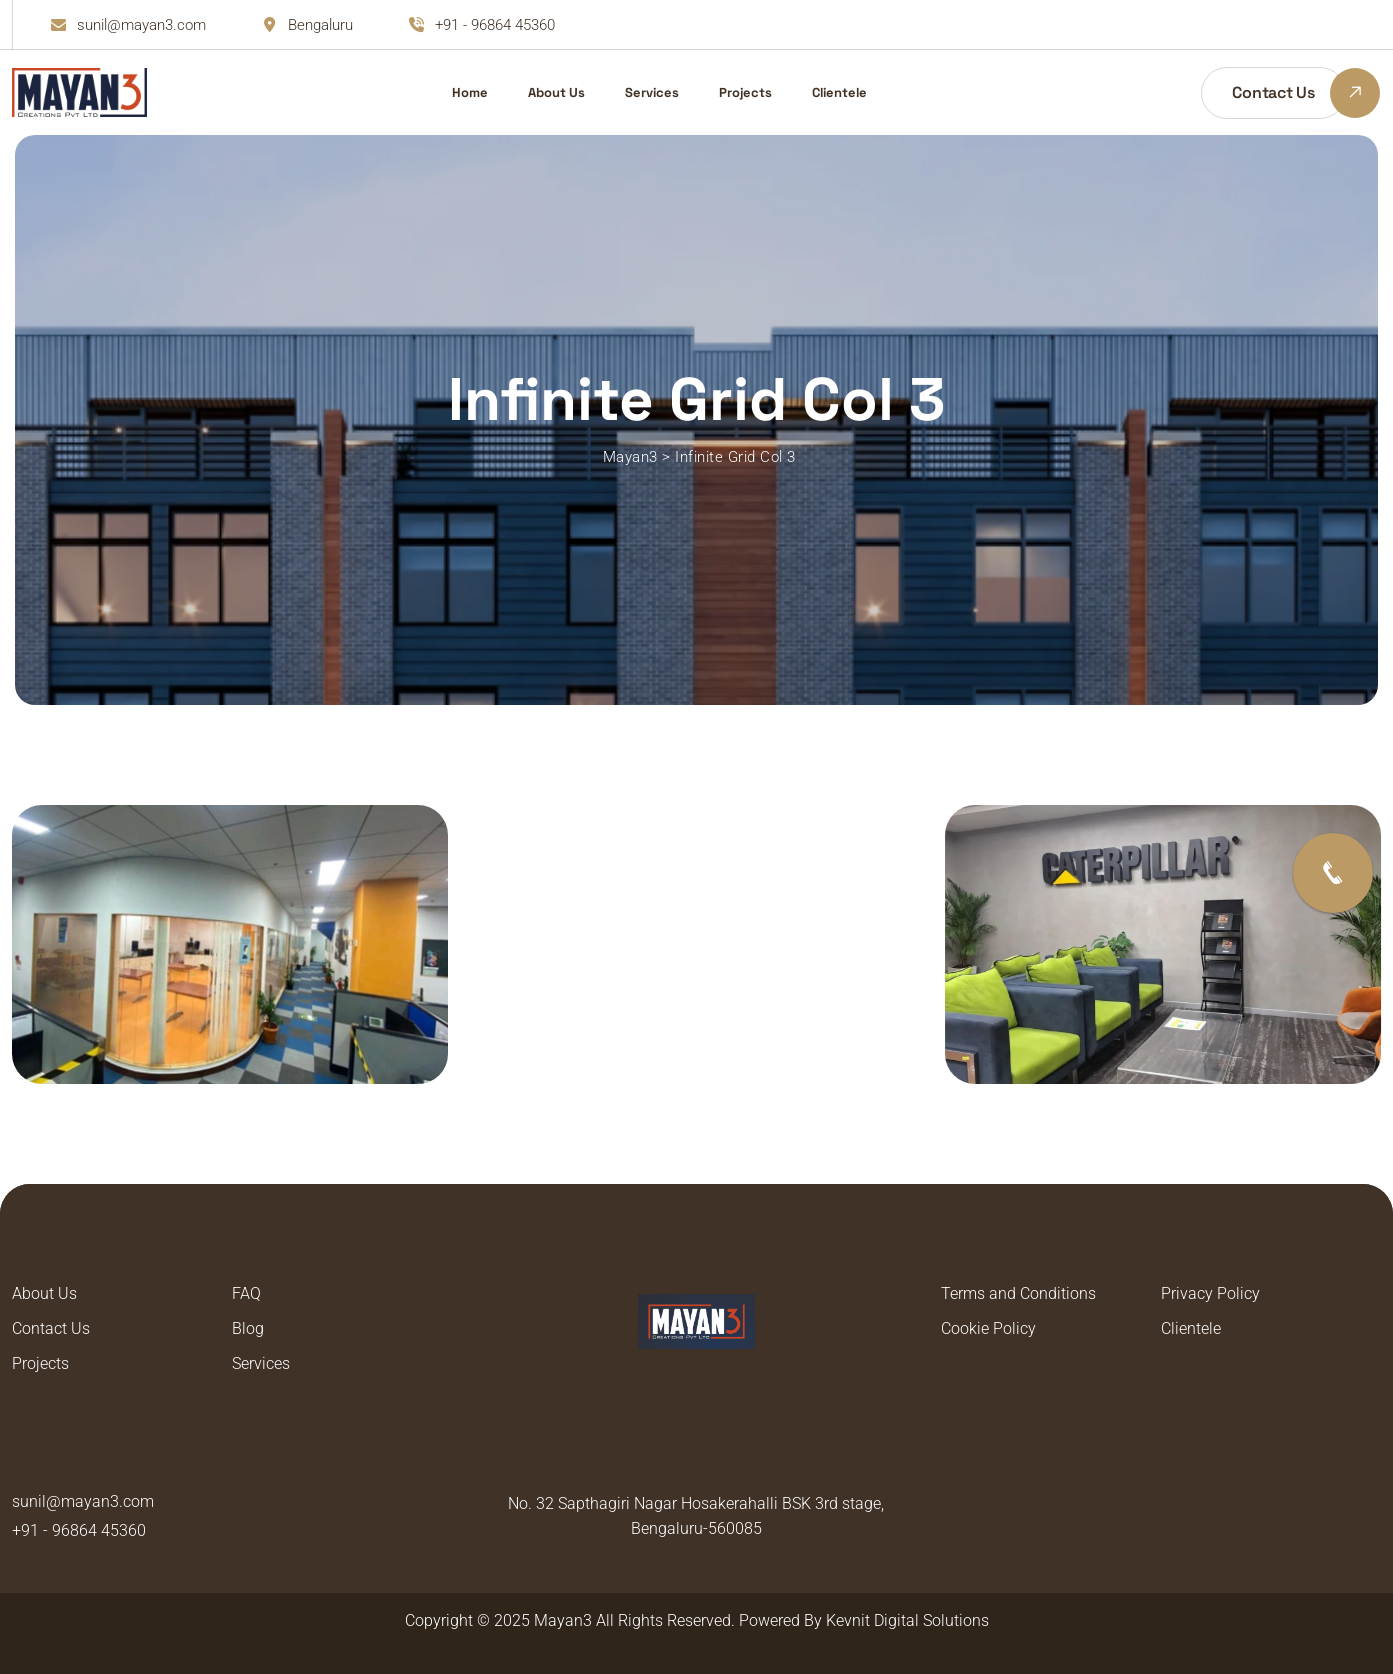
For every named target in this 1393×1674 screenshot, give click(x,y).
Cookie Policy (988, 1328)
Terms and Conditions (1018, 1293)
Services (652, 92)
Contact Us (51, 1328)
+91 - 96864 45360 (495, 25)
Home (470, 92)
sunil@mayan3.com (141, 25)
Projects (745, 92)
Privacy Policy (1210, 1293)
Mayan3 (563, 1620)
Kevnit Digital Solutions (907, 1620)
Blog (248, 1328)
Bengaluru (320, 25)
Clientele (839, 92)
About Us (556, 92)
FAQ (246, 1293)
